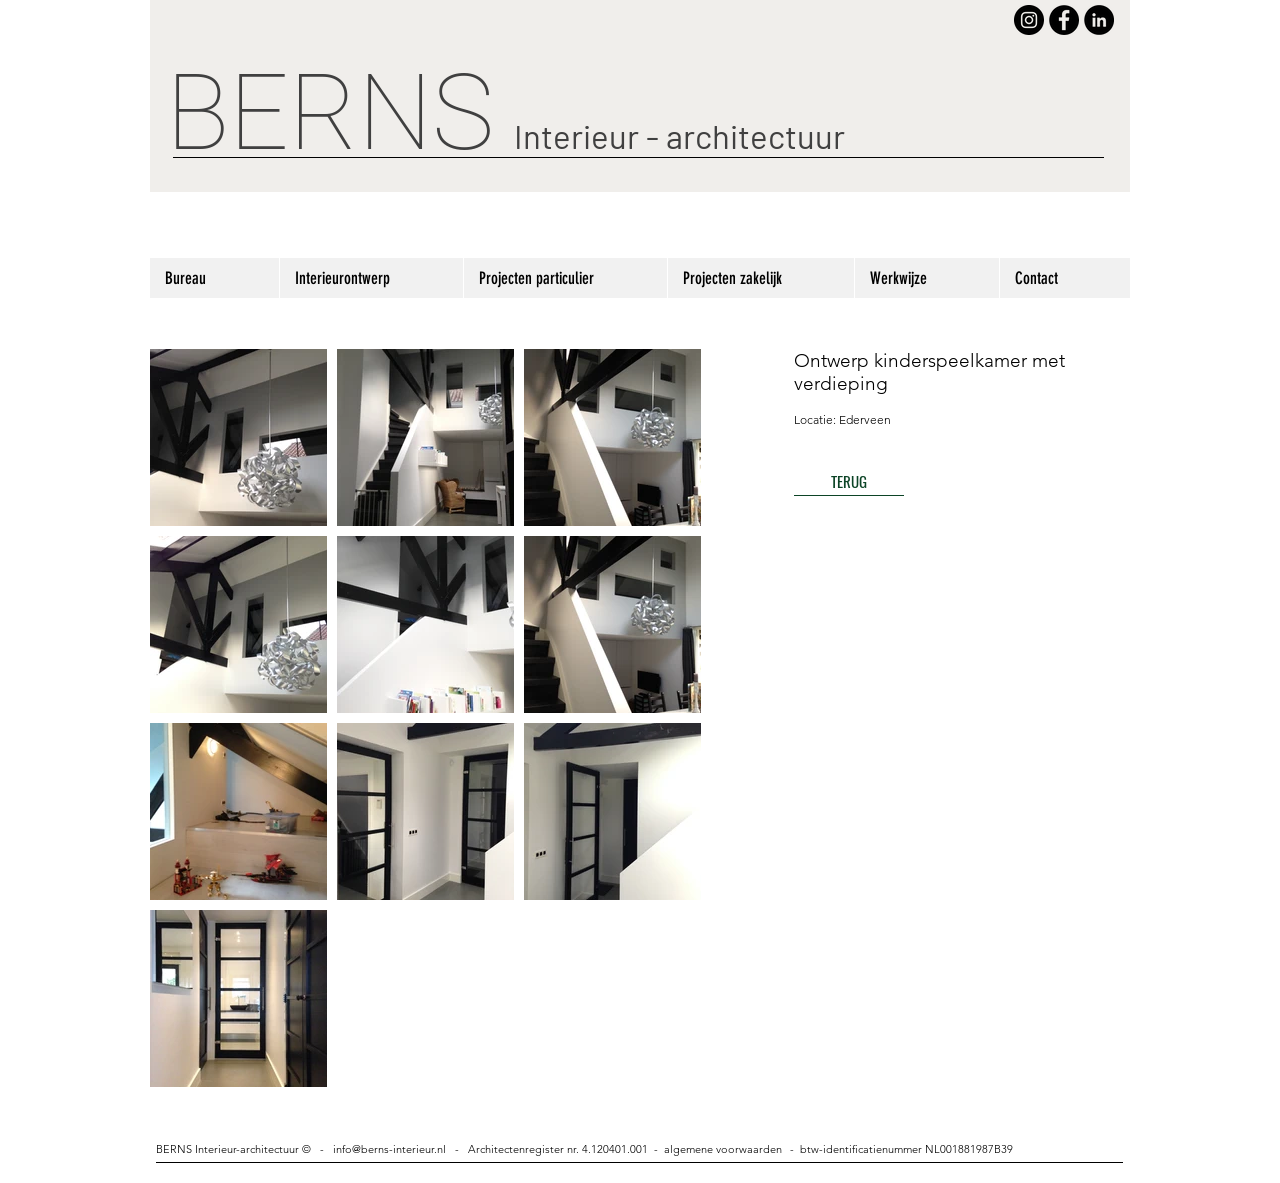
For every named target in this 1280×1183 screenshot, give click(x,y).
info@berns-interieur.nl (389, 1149)
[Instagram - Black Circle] (1029, 20)
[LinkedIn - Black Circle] (1099, 20)
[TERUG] (849, 481)
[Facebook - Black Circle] (1064, 20)
